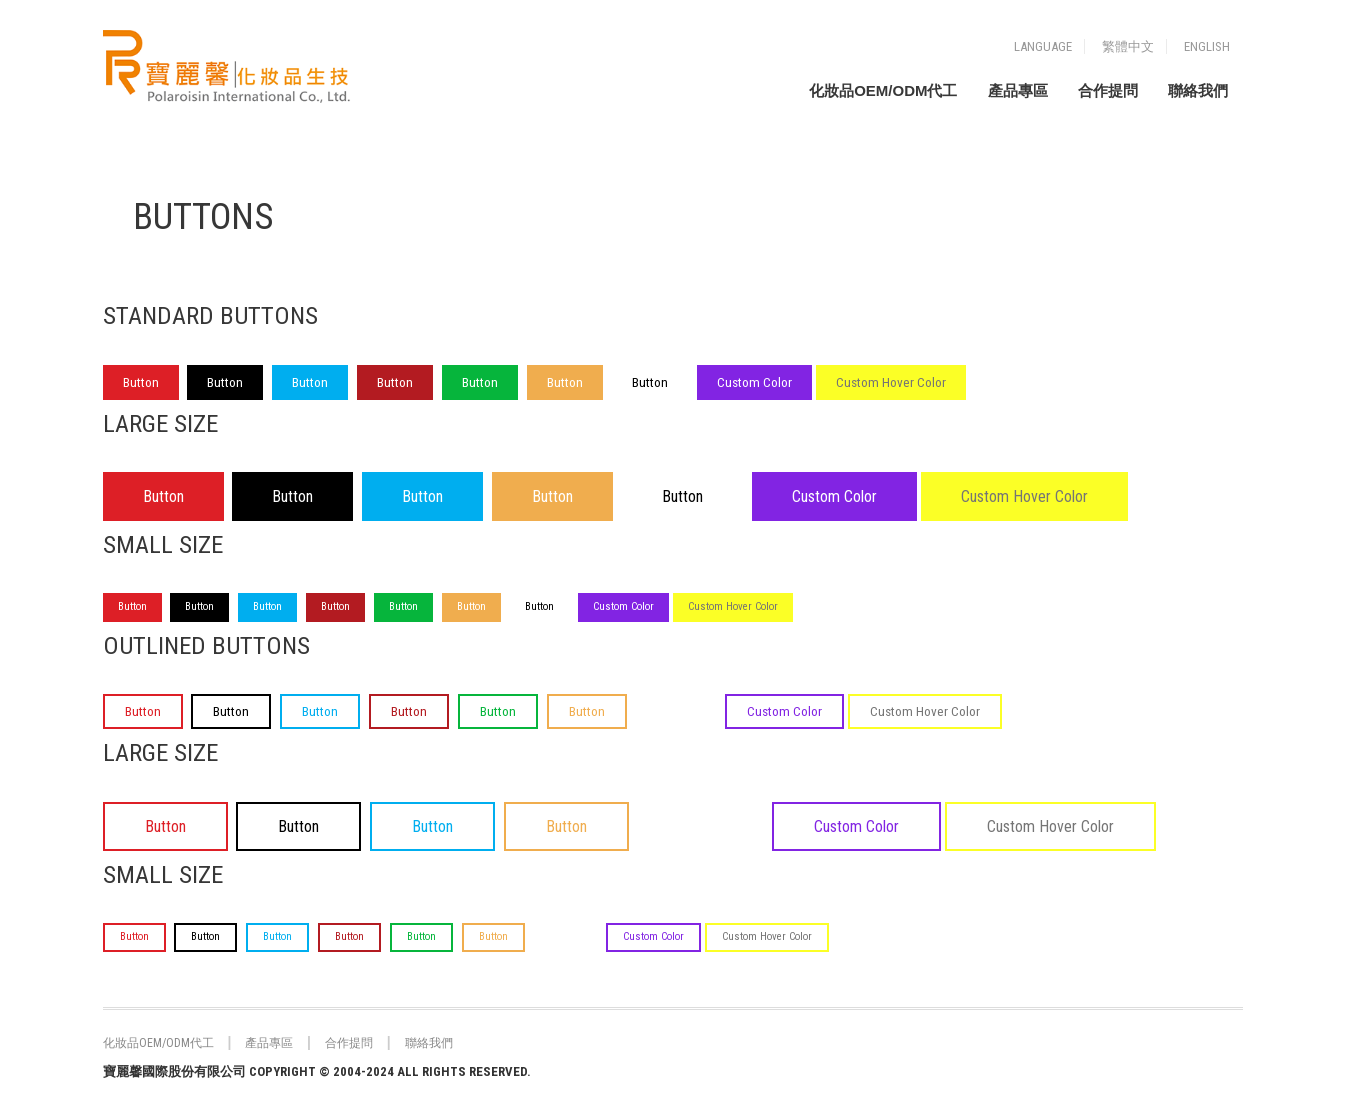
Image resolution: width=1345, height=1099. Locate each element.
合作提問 (1108, 90)
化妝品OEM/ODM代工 (883, 90)
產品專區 (1018, 90)
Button (141, 382)
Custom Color (754, 382)
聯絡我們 (1198, 90)
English (1207, 46)
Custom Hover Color (891, 382)
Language (1043, 46)
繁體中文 (1128, 46)
